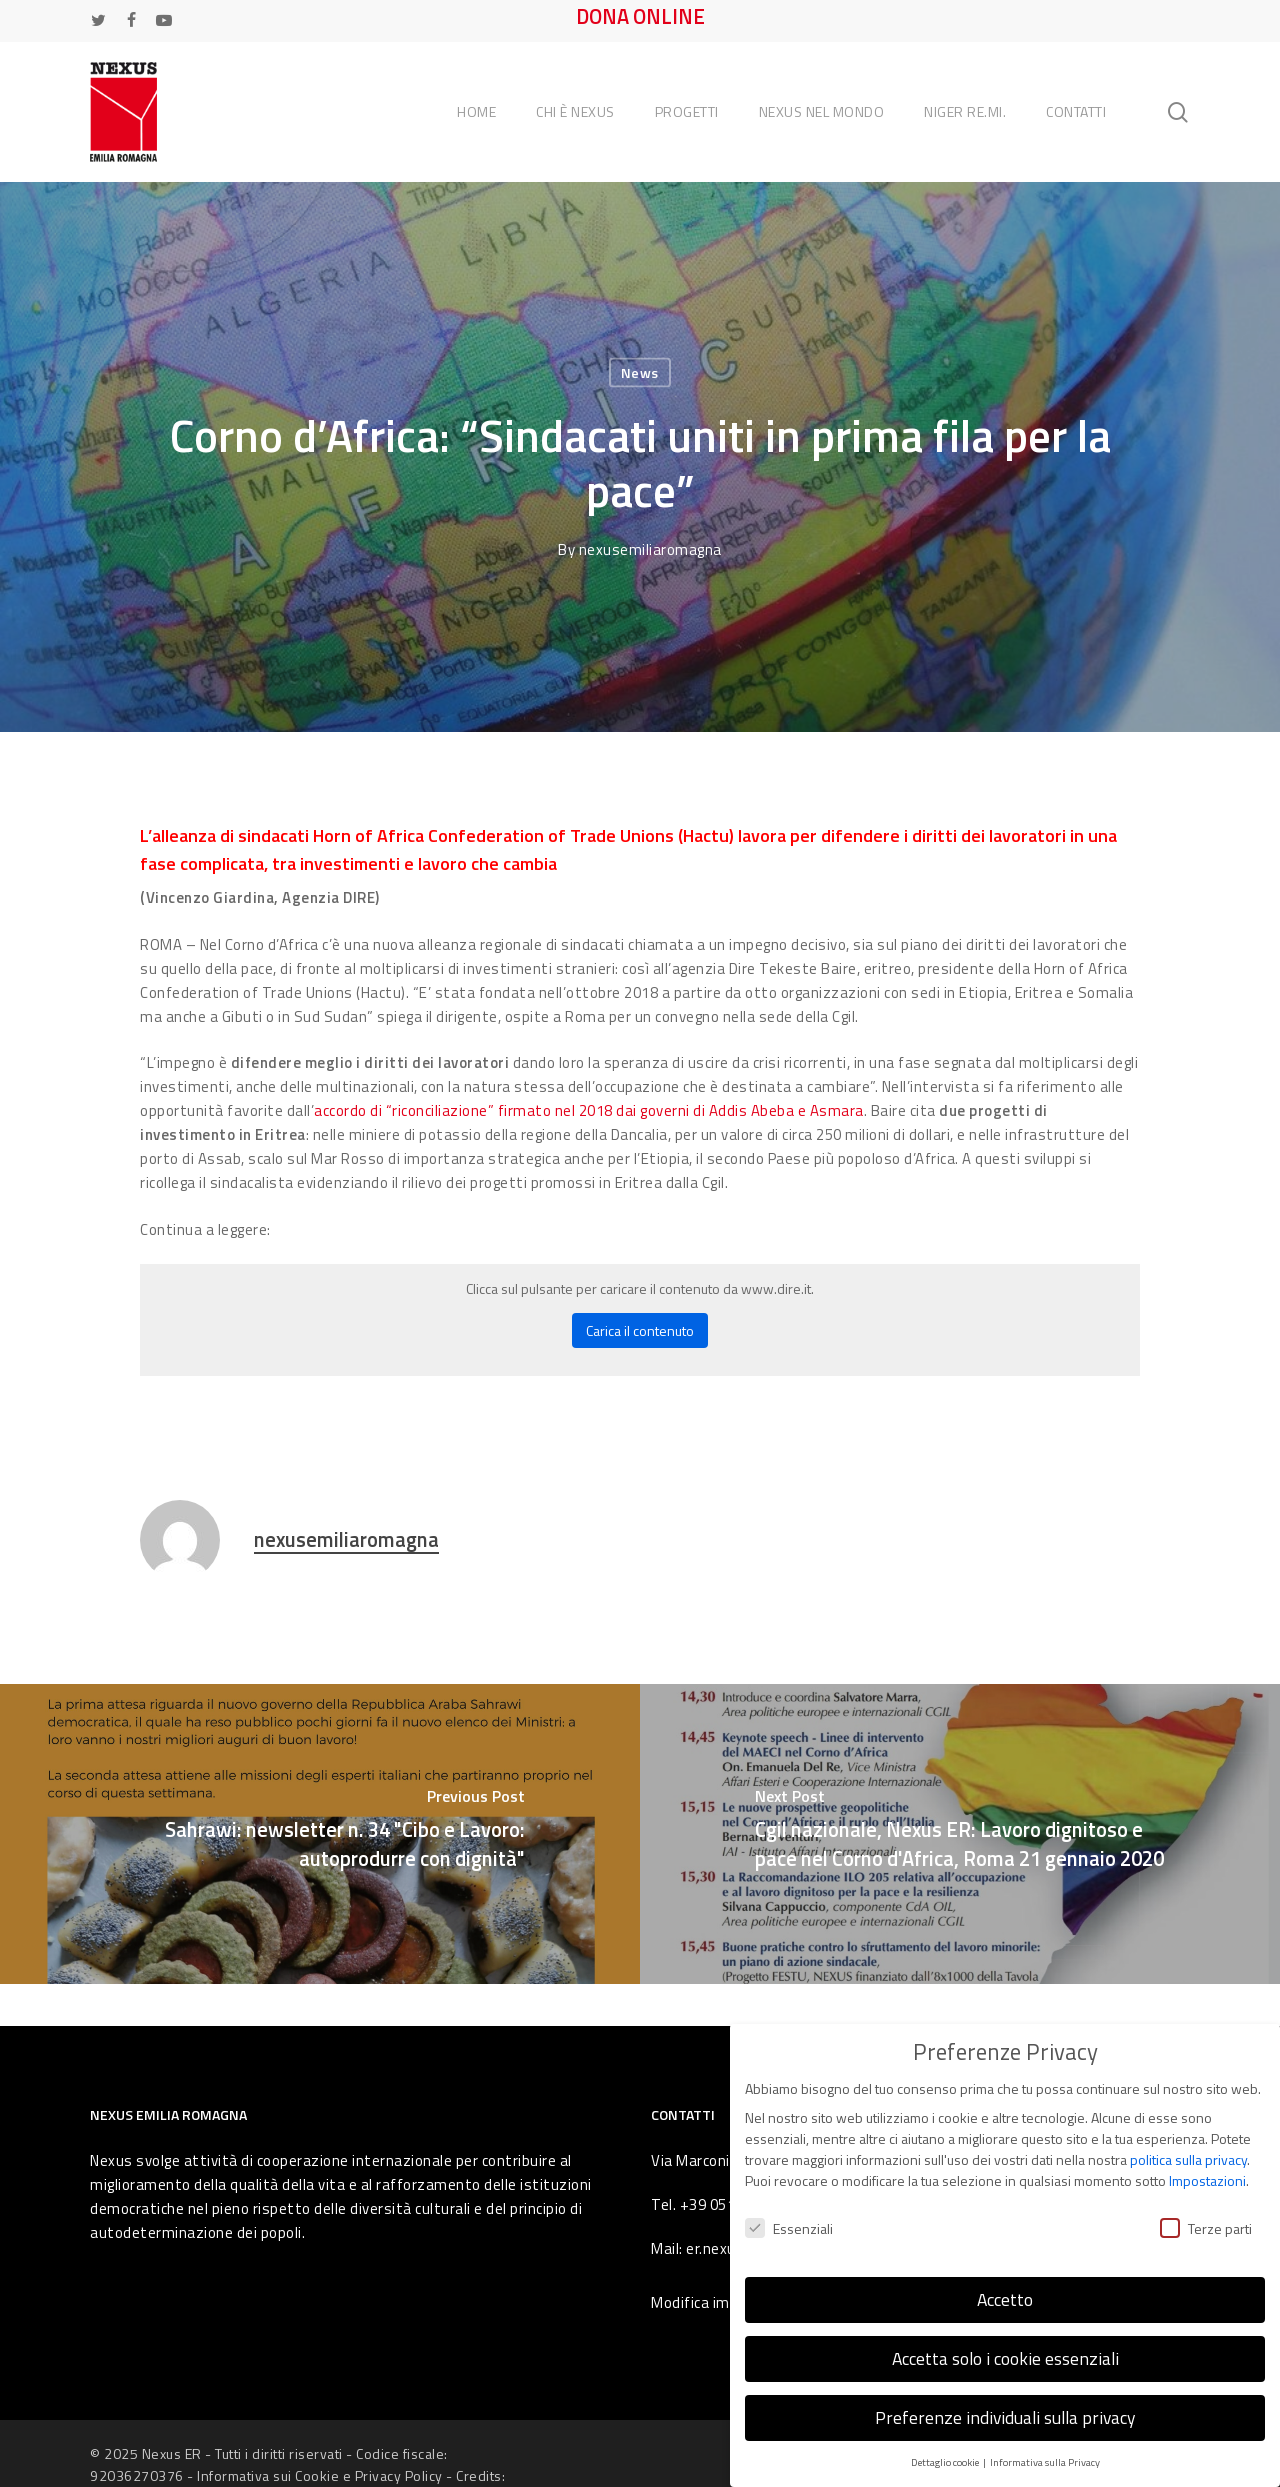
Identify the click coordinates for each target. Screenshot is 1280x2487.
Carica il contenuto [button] (640, 1330)
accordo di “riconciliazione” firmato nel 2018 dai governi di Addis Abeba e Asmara (589, 1110)
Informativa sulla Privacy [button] (1045, 2446)
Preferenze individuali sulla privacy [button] (1005, 2401)
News (640, 372)
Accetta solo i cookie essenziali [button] (1005, 2342)
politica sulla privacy (1188, 2144)
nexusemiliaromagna (650, 549)
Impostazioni (1207, 2165)
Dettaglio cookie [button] (946, 2446)
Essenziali (789, 2212)
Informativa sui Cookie (268, 2475)
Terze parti (1206, 2212)
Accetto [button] (1005, 2283)
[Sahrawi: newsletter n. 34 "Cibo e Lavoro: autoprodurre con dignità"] (320, 1834)
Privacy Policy (399, 2475)
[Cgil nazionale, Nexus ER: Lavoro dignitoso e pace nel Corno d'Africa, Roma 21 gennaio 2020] (960, 1834)
